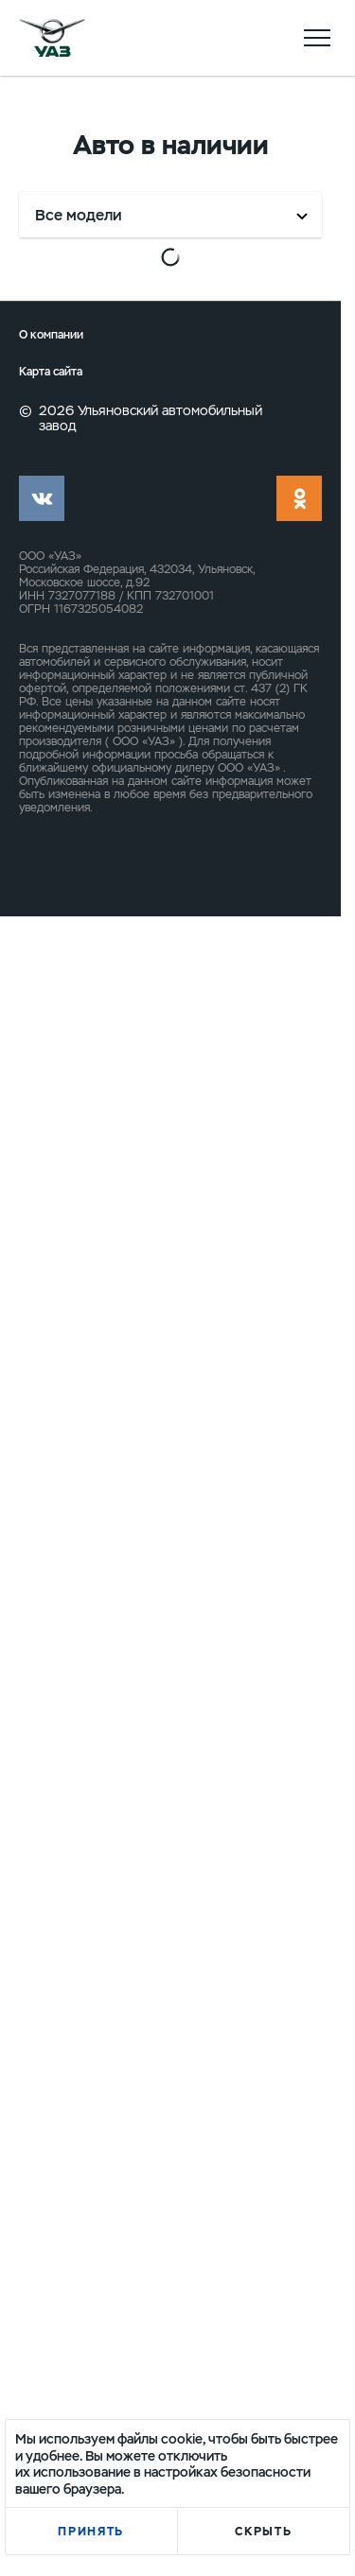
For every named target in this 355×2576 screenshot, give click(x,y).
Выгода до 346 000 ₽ (87, 1250)
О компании (51, 1996)
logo (52, 38)
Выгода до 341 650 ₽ (85, 449)
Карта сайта (50, 2033)
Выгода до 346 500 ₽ (254, 1634)
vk (41, 2158)
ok (299, 2158)
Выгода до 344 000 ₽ (254, 850)
